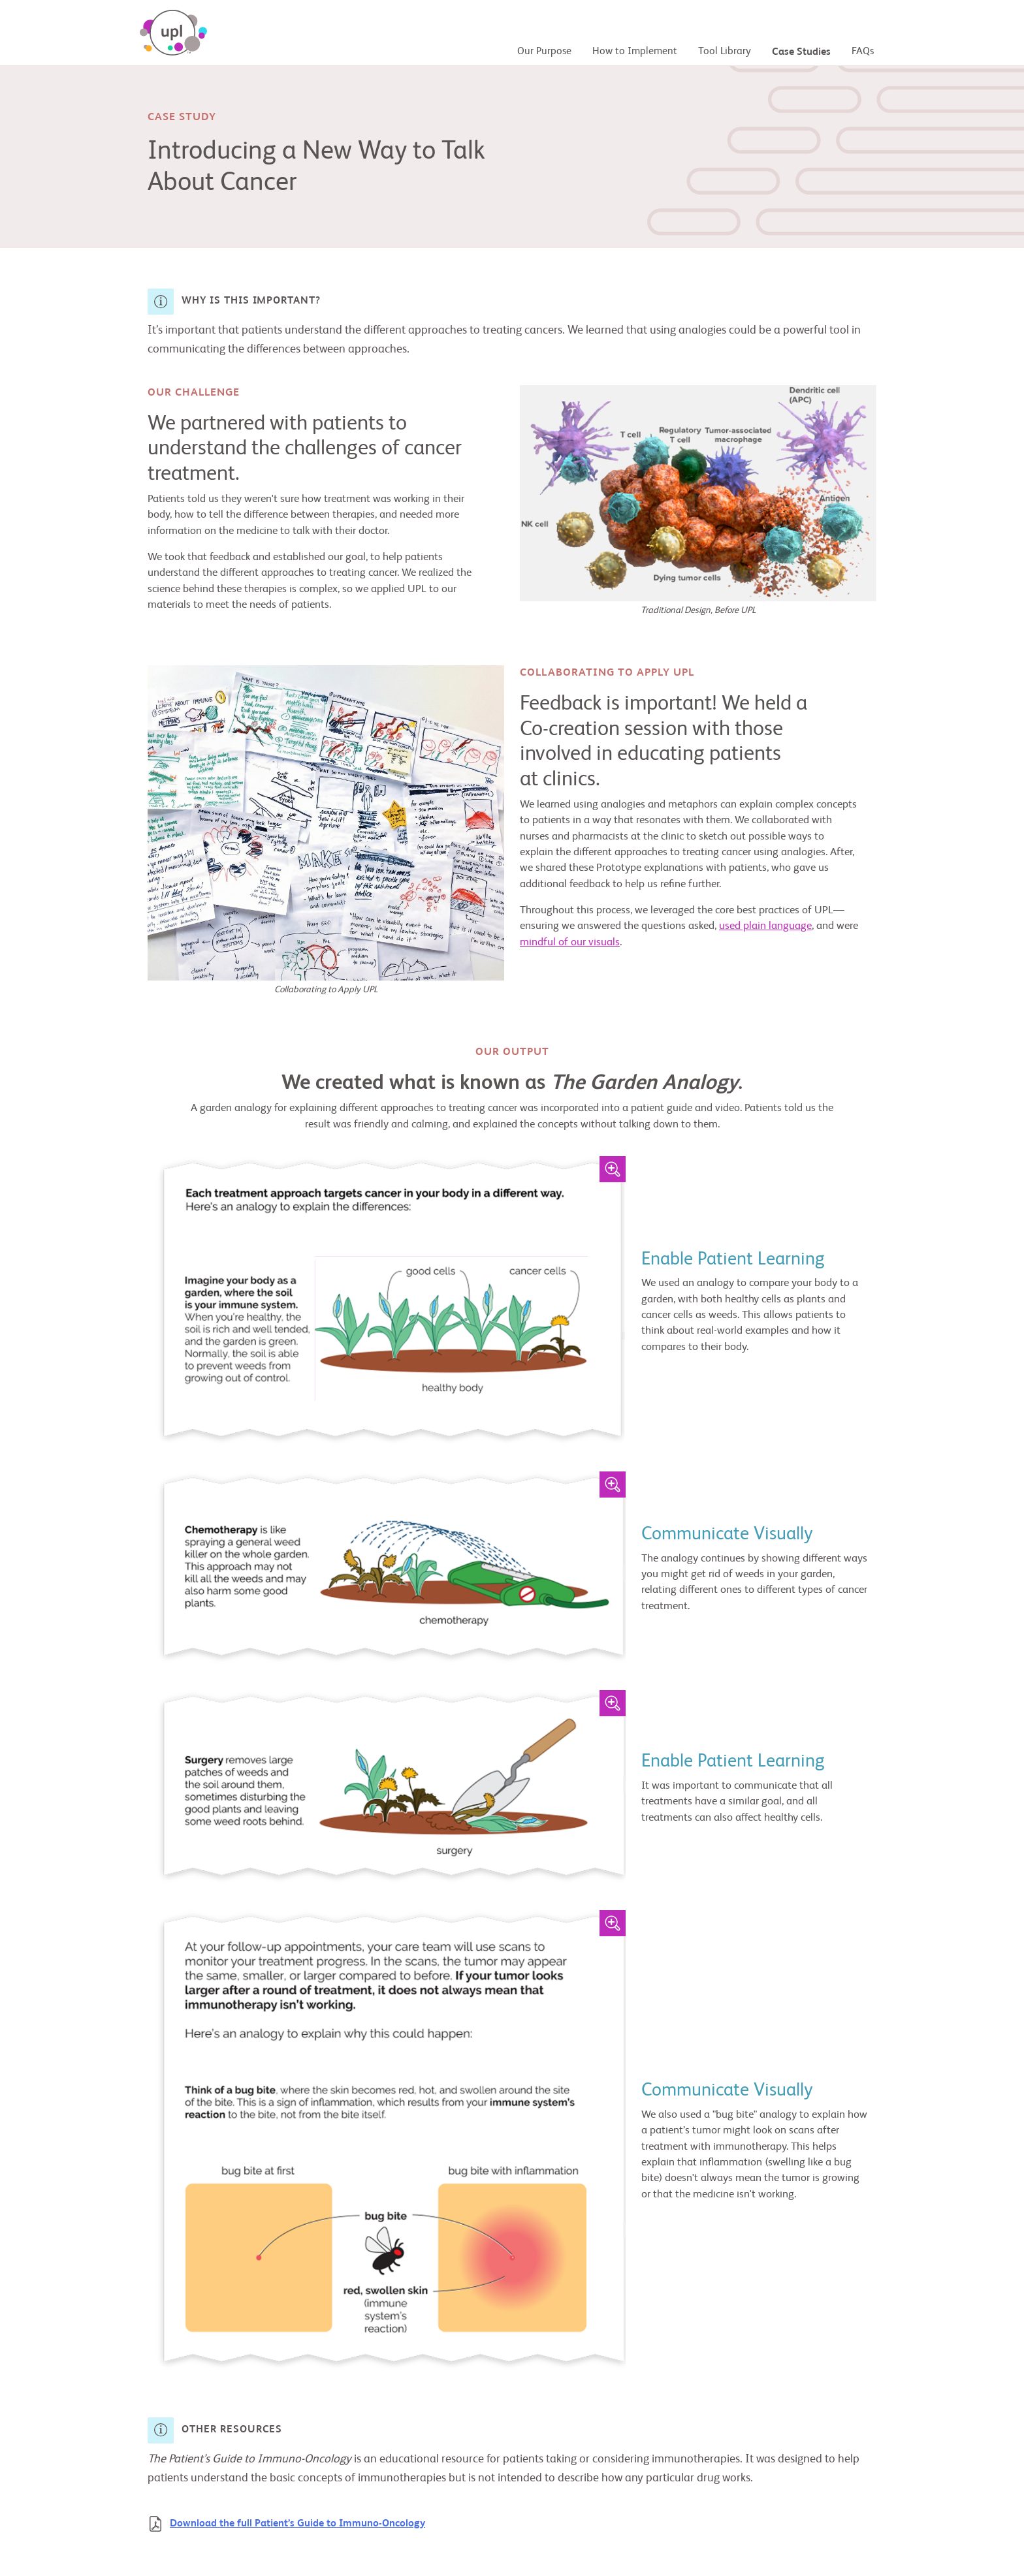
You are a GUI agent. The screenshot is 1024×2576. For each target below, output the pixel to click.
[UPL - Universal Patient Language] (173, 32)
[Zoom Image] (613, 1169)
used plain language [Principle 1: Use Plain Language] (765, 926)
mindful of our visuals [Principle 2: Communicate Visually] (570, 942)
